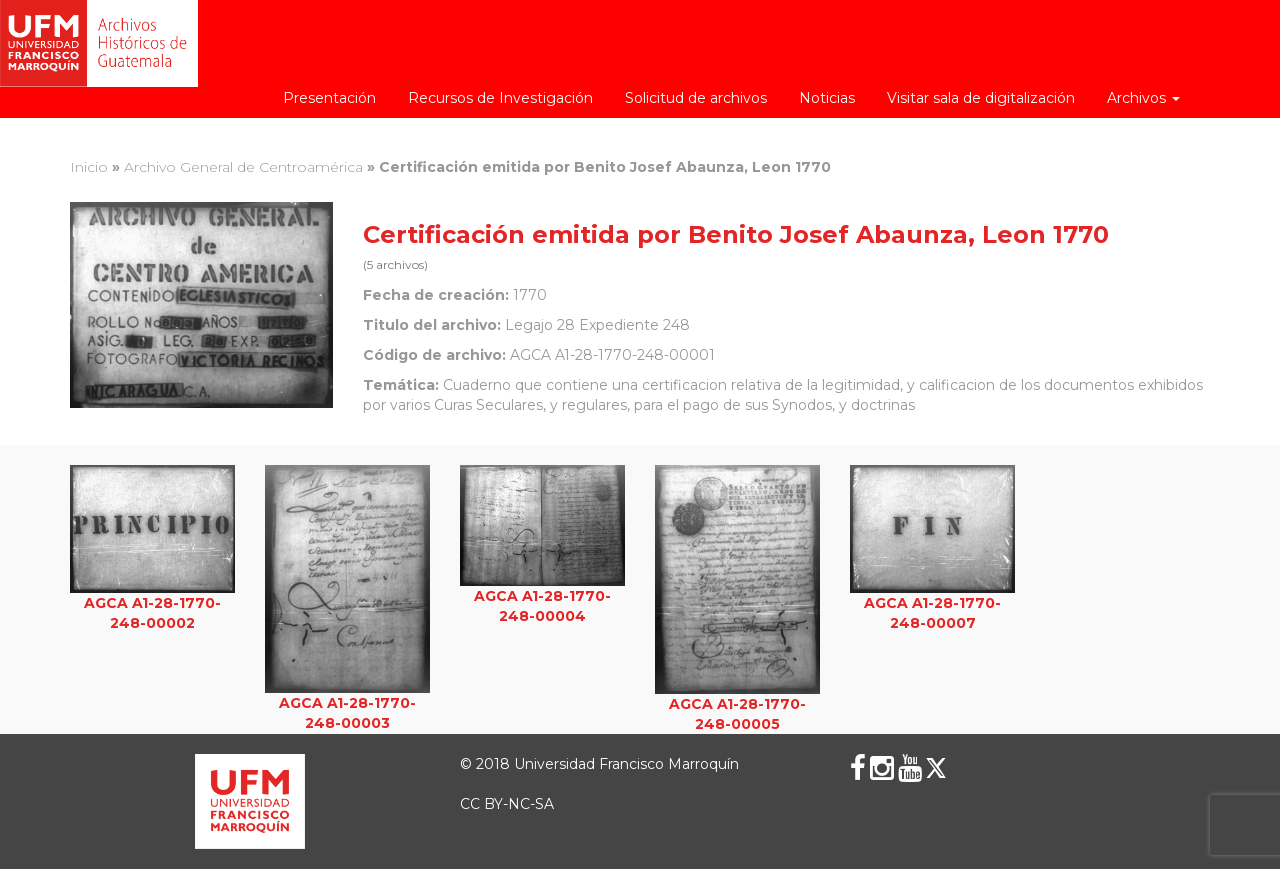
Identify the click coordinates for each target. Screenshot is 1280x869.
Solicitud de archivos (696, 98)
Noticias (827, 98)
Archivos (1143, 98)
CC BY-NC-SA (507, 804)
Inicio (89, 167)
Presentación (329, 98)
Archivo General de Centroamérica (243, 167)
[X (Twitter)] (936, 768)
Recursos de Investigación (500, 98)
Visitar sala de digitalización (981, 98)
